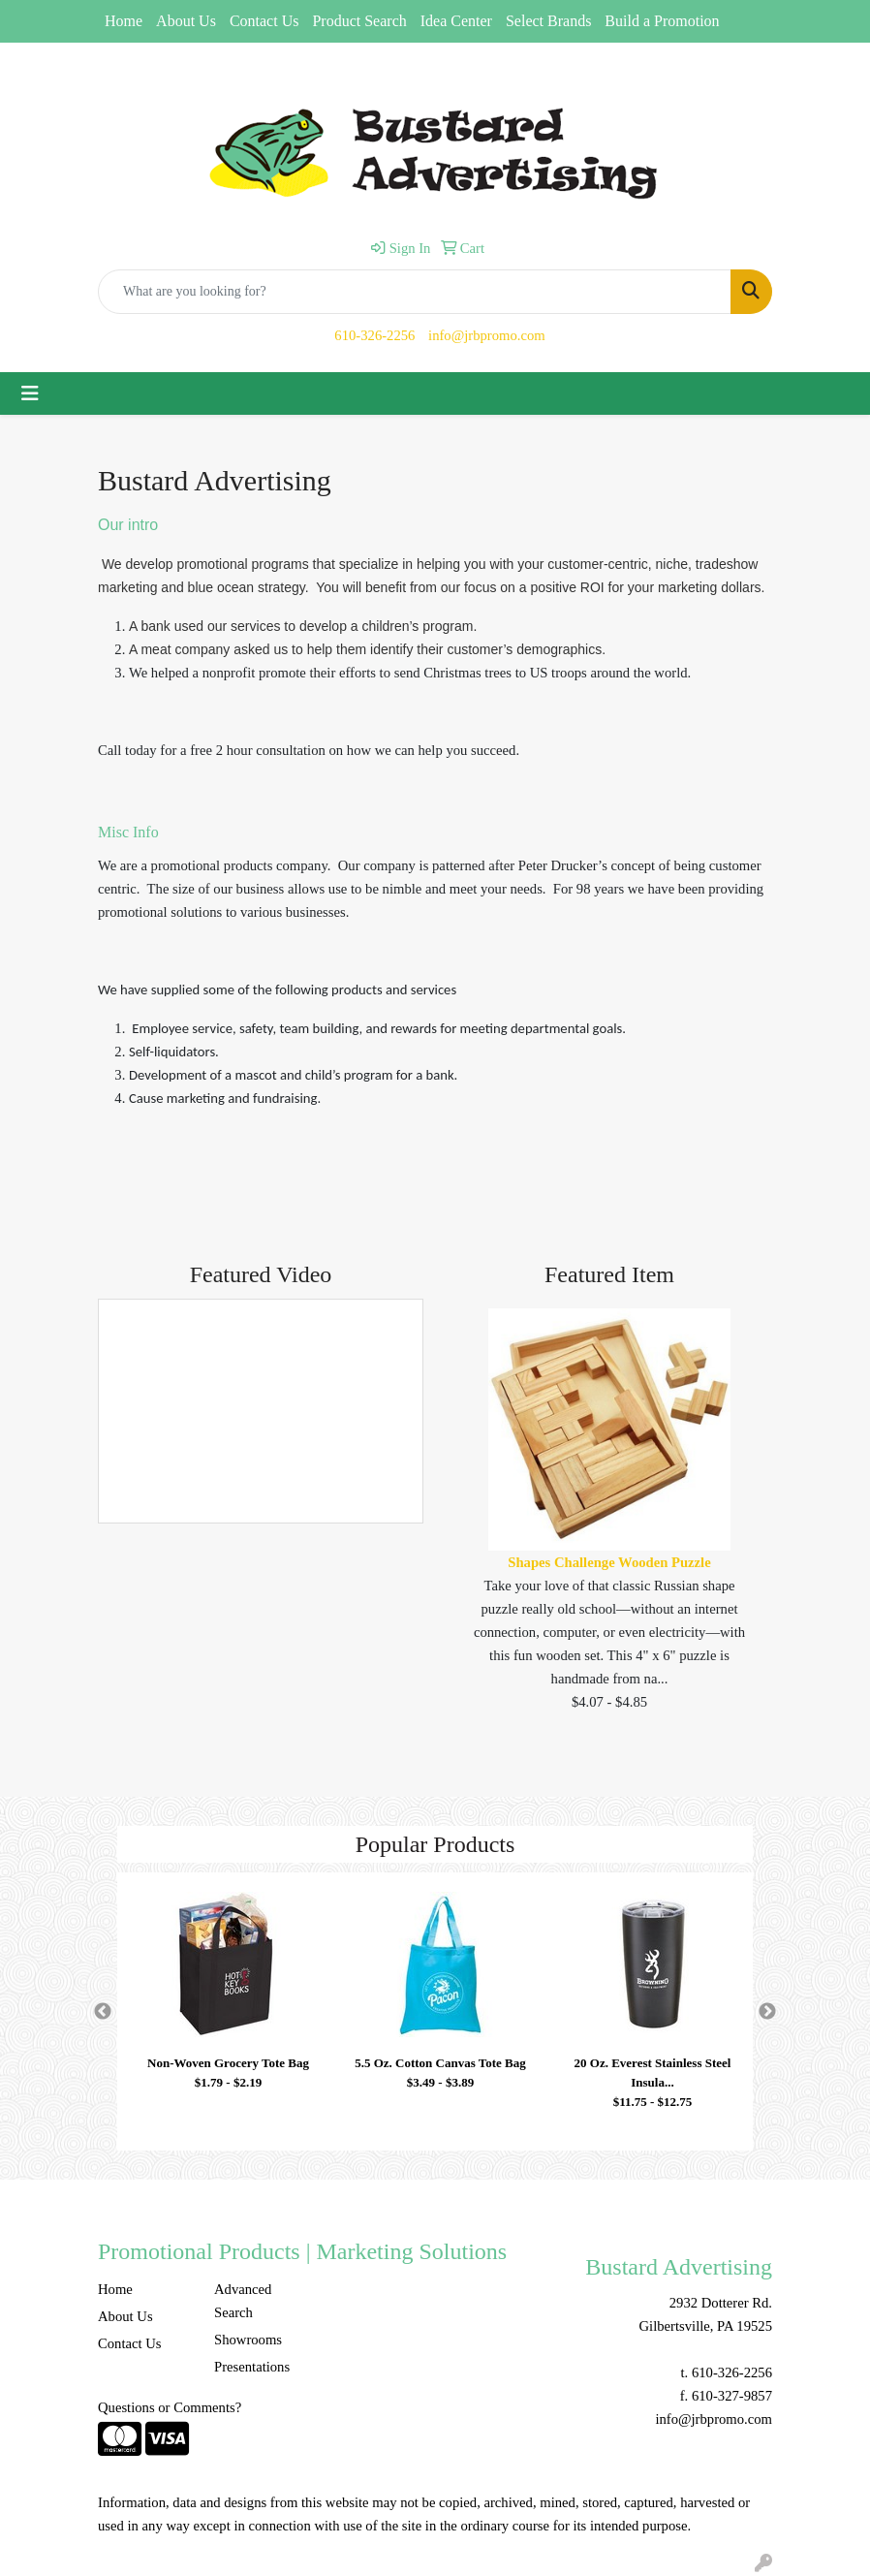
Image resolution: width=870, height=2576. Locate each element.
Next (767, 2012)
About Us (186, 21)
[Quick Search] (414, 291)
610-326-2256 (374, 335)
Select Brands (548, 21)
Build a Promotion (662, 21)
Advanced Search (242, 2300)
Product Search (359, 21)
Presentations (252, 2366)
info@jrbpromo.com (486, 335)
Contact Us (264, 21)
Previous (102, 2012)
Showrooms (248, 2339)
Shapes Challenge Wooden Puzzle (609, 1562)
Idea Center (456, 21)
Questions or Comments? (169, 2407)
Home (123, 21)
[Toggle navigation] (30, 393)
